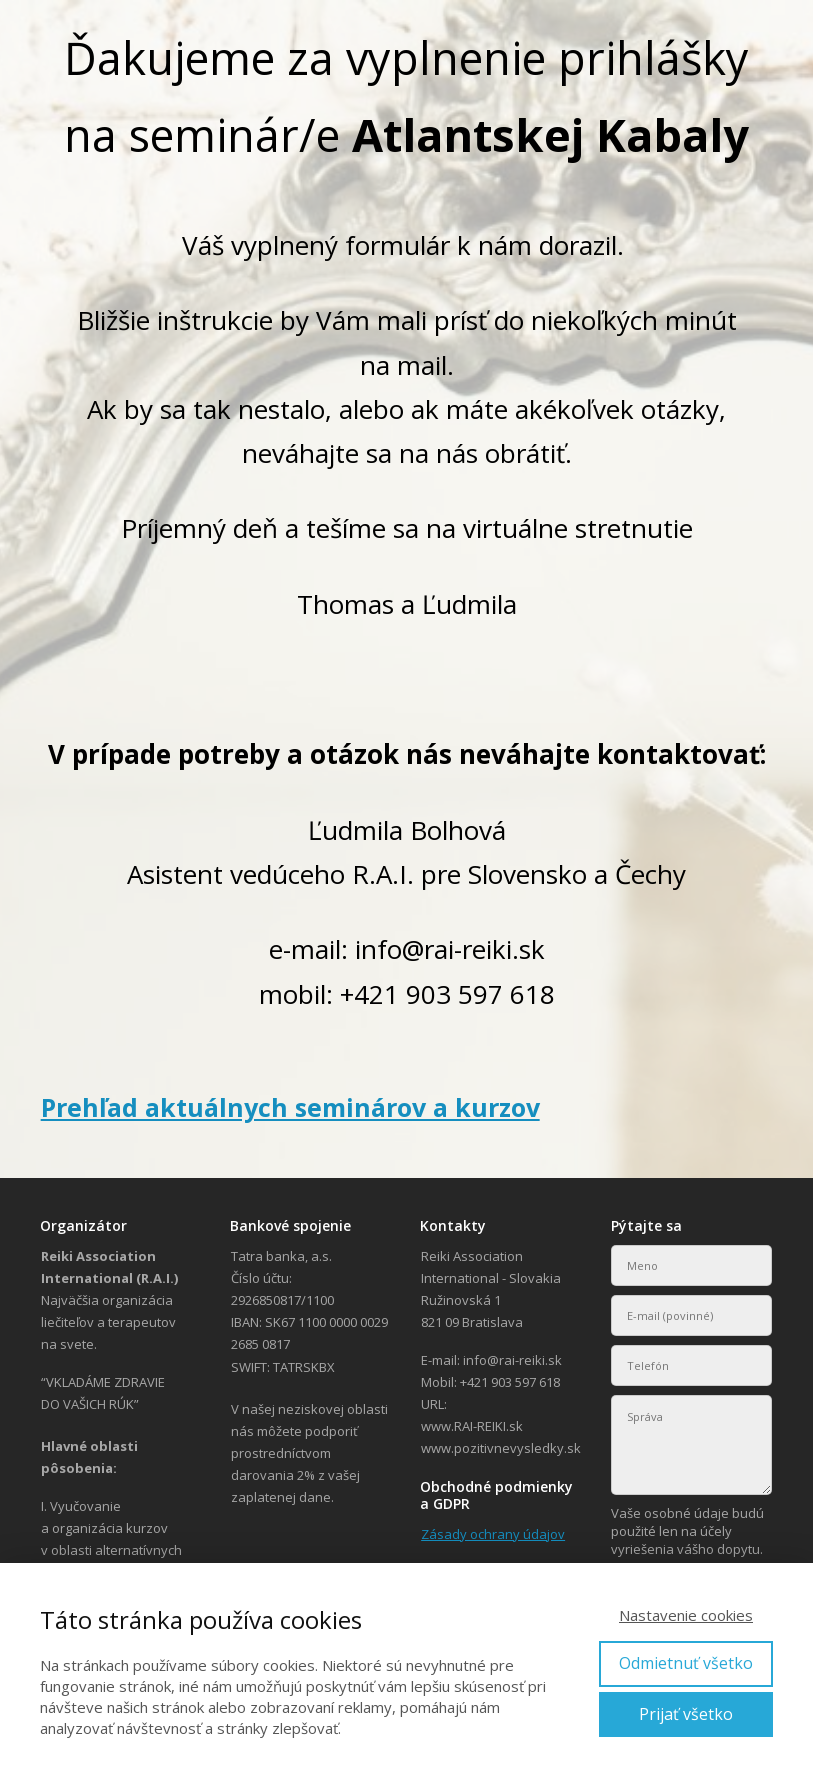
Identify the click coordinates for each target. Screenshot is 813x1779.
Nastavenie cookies (686, 1615)
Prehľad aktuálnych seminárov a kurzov (290, 1107)
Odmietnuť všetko (686, 1663)
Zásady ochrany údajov (493, 1534)
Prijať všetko (686, 1714)
